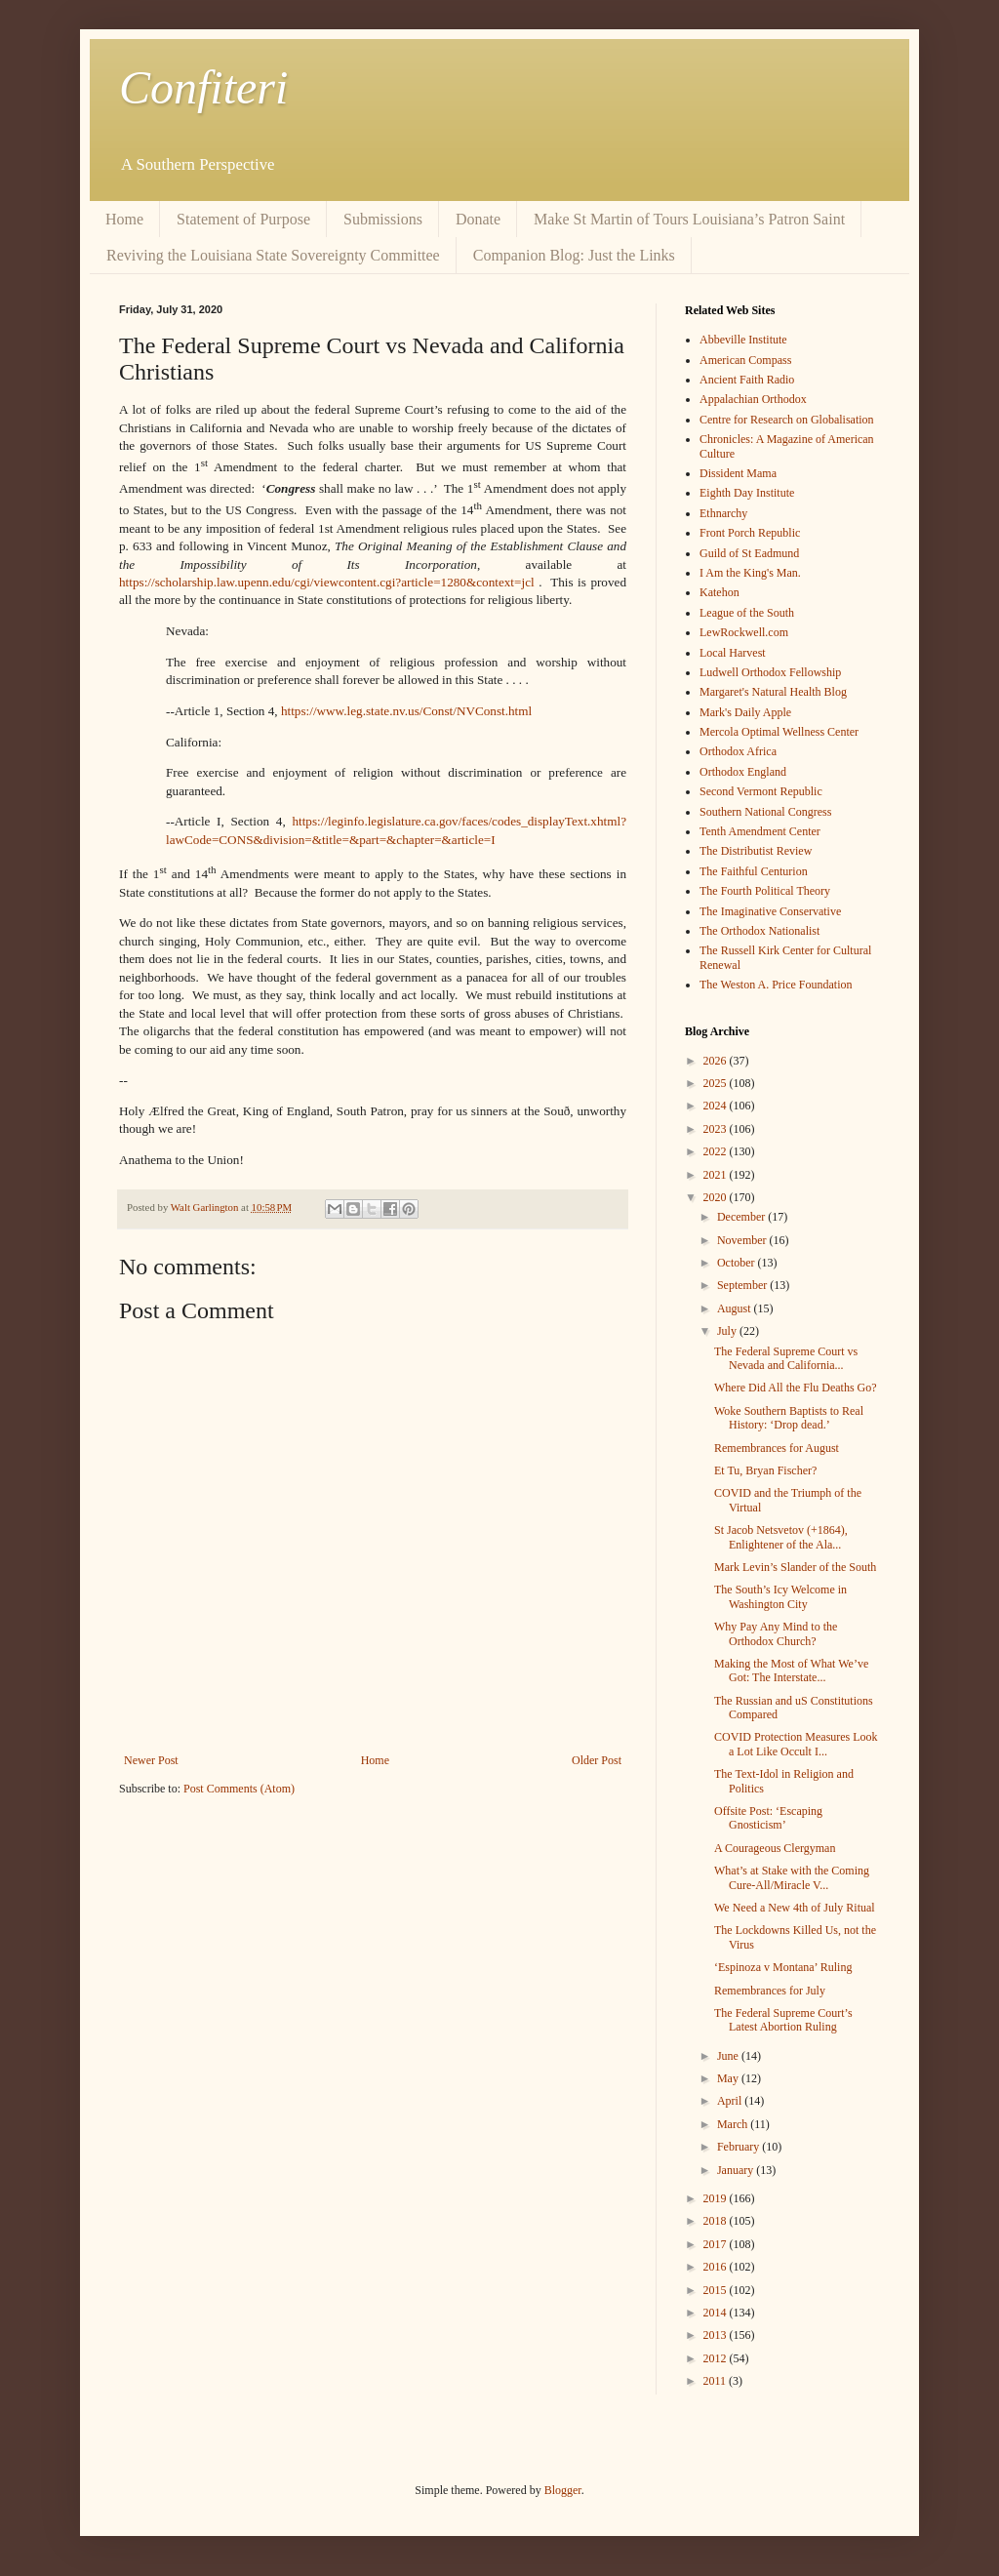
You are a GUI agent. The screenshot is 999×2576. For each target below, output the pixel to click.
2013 (716, 2335)
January (736, 2170)
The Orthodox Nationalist (759, 931)
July (728, 1331)
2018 (716, 2221)
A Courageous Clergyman (774, 1848)
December (742, 1217)
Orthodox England (742, 772)
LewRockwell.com (743, 632)
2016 (716, 2267)
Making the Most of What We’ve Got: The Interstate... (791, 1670)
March (733, 2124)
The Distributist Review (755, 851)
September (743, 1285)
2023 (716, 1129)
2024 (716, 1105)
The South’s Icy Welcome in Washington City (780, 1596)
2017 (716, 2244)
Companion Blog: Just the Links (574, 255)
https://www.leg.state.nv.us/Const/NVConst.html (406, 711)
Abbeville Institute (743, 339)
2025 (716, 1083)
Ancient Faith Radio (746, 379)
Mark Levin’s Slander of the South (795, 1567)
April (730, 2101)
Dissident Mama (738, 473)
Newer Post (151, 1760)
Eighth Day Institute (746, 493)
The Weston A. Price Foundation (775, 984)
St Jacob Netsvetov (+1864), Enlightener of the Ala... (781, 1536)
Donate (478, 219)
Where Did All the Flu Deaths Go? (795, 1387)
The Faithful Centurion (753, 871)
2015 (716, 2290)
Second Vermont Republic (760, 791)
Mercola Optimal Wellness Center (779, 732)
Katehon (719, 592)
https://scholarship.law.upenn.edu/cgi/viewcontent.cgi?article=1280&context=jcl (327, 582)
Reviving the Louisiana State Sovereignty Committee (273, 255)
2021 (716, 1175)
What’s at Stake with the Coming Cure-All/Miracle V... (791, 1877)
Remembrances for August (776, 1448)
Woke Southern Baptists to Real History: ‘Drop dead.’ (788, 1417)
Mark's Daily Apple (745, 712)
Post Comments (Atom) (239, 1788)
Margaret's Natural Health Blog (773, 692)
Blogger (562, 2490)
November (743, 1240)
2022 (716, 1151)
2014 (716, 2312)
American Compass (745, 360)
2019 (716, 2198)
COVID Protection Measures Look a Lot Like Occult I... (796, 1743)
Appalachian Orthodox (753, 399)
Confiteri (203, 87)
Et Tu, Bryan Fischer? (765, 1470)
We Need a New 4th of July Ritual (794, 1907)
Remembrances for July (769, 1990)
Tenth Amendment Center (759, 831)
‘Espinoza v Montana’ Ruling (783, 1967)
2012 (716, 2358)
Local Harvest (732, 653)
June (729, 2056)
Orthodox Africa (738, 751)
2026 (716, 1060)
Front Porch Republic (749, 533)
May (729, 2078)
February (739, 2146)
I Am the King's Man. (750, 573)
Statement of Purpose (243, 219)
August (735, 1308)
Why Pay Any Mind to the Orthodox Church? (775, 1633)
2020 (716, 1197)
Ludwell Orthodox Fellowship (770, 672)
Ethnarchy (723, 513)
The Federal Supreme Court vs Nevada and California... (786, 1358)
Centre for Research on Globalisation (786, 419)
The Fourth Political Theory (764, 891)
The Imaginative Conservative (770, 911)
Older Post (596, 1760)
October (737, 1262)
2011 (716, 2381)
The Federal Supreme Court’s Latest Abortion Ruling (783, 2019)
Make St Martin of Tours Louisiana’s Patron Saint (689, 219)
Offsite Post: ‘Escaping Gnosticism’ (768, 1817)
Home (124, 219)
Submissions (382, 219)
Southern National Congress (765, 812)
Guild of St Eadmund (749, 553)
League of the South (746, 613)
